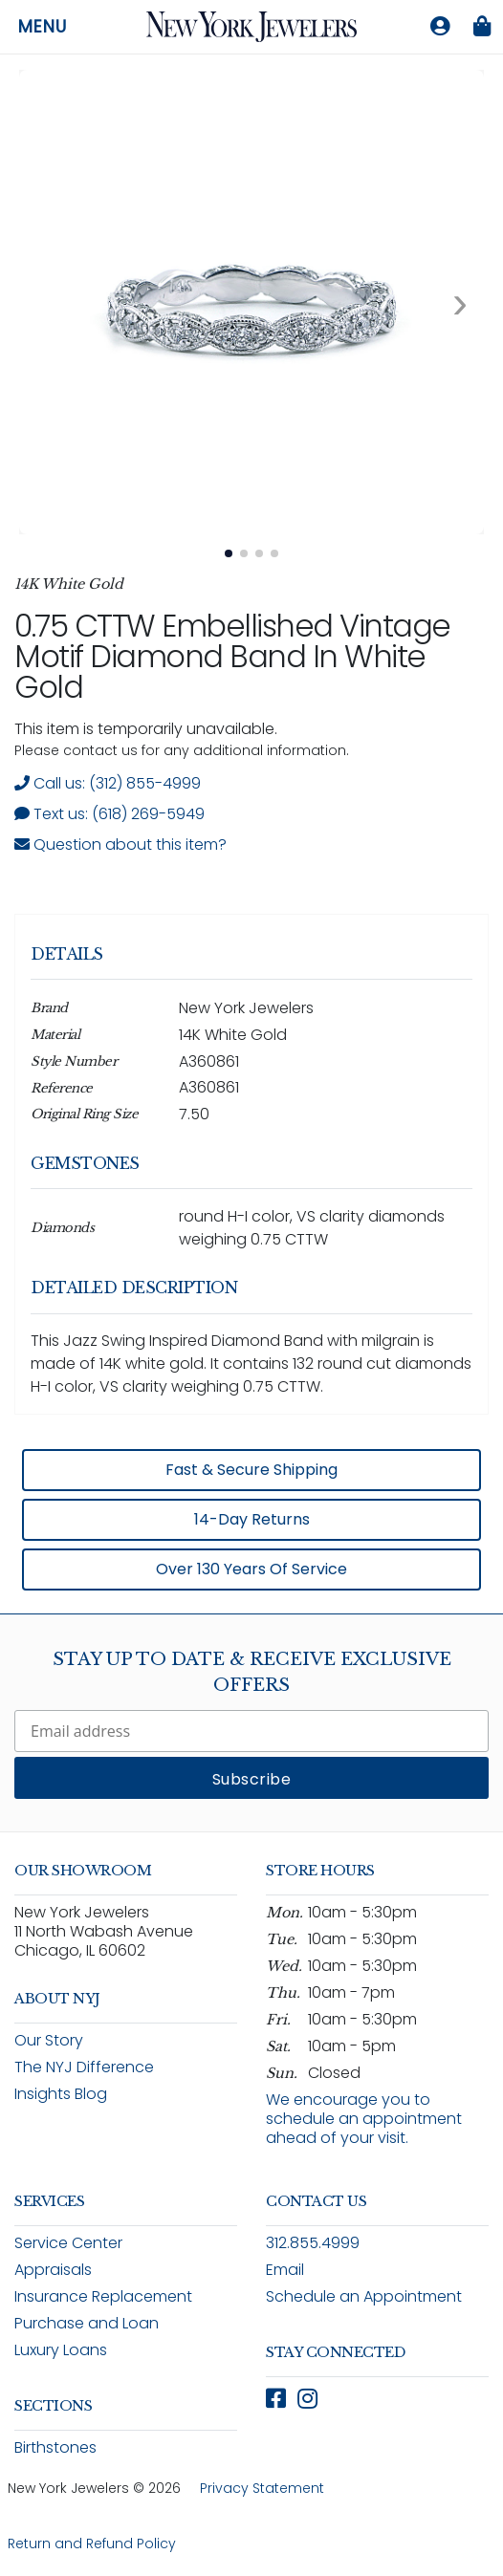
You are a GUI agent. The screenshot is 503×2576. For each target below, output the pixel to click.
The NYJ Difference (84, 2067)
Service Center (68, 2243)
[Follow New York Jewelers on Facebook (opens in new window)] (276, 2398)
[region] (251, 1256)
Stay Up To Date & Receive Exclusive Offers (252, 1672)
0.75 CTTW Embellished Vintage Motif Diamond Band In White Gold (232, 656)
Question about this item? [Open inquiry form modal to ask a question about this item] (120, 844)
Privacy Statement (262, 2488)
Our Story (48, 2040)
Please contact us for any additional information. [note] (181, 750)
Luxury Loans (60, 2350)
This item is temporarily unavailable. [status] (145, 729)
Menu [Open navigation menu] (42, 26)
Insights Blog (60, 2094)
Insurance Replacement (103, 2296)
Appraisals (53, 2270)
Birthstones (55, 2447)
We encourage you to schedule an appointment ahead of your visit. (364, 2119)
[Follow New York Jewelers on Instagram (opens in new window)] (307, 2398)
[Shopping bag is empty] (482, 27)
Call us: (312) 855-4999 (107, 783)
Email (285, 2270)
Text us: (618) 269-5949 (109, 814)
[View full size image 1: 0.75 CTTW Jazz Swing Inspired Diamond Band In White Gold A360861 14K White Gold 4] (251, 302)
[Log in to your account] (440, 27)
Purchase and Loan (86, 2323)
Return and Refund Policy (92, 2543)
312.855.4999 (313, 2243)
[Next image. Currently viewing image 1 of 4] (460, 302)
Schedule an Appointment (364, 2296)
